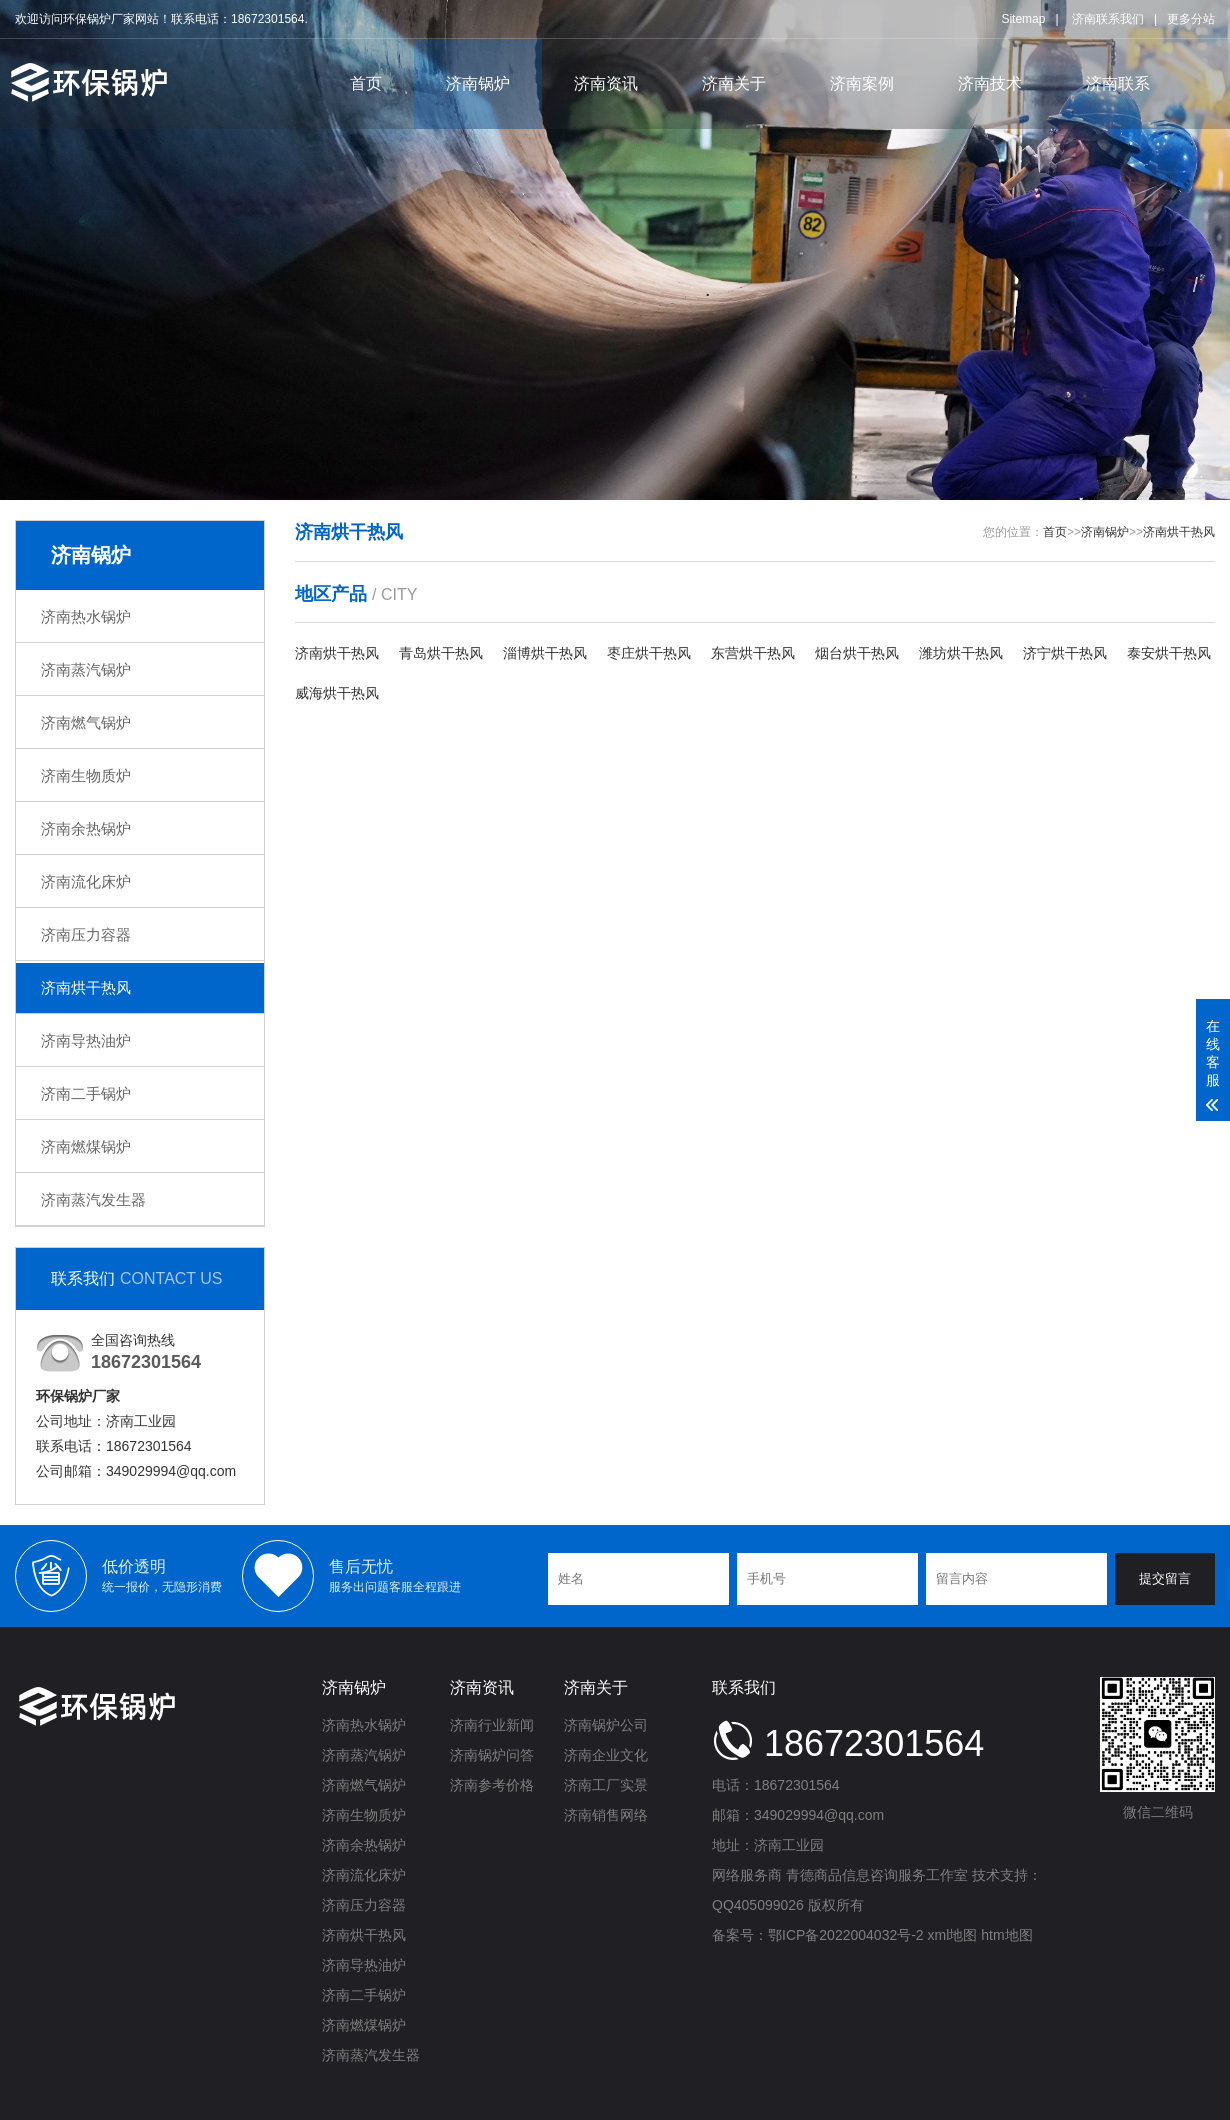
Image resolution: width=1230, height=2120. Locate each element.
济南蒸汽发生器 (93, 1199)
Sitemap (1023, 19)
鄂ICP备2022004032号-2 (846, 1935)
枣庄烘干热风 (649, 653)
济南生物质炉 (86, 775)
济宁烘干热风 (1065, 653)
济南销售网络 (606, 1815)
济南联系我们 (1108, 19)
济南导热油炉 (86, 1040)
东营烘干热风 (753, 653)
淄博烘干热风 (545, 653)
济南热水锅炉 (86, 616)
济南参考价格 (492, 1785)
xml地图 (953, 1935)
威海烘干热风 (337, 693)
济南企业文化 (606, 1755)
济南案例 (862, 83)
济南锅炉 (478, 83)
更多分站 (1191, 19)
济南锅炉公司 (606, 1725)
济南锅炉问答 (492, 1755)
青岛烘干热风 (441, 653)
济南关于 (734, 83)
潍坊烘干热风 (961, 653)
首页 (366, 83)
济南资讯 (606, 83)
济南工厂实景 (606, 1785)
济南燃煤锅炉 (86, 1146)
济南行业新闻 (492, 1725)
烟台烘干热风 (857, 653)
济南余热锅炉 (86, 828)
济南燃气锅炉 (86, 722)
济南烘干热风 (86, 987)
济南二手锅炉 (86, 1093)
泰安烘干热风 (1169, 653)
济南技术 (990, 83)
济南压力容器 (86, 934)
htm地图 (1006, 1935)
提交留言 (1165, 1578)
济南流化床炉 (86, 881)
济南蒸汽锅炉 (86, 669)
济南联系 (1118, 83)
